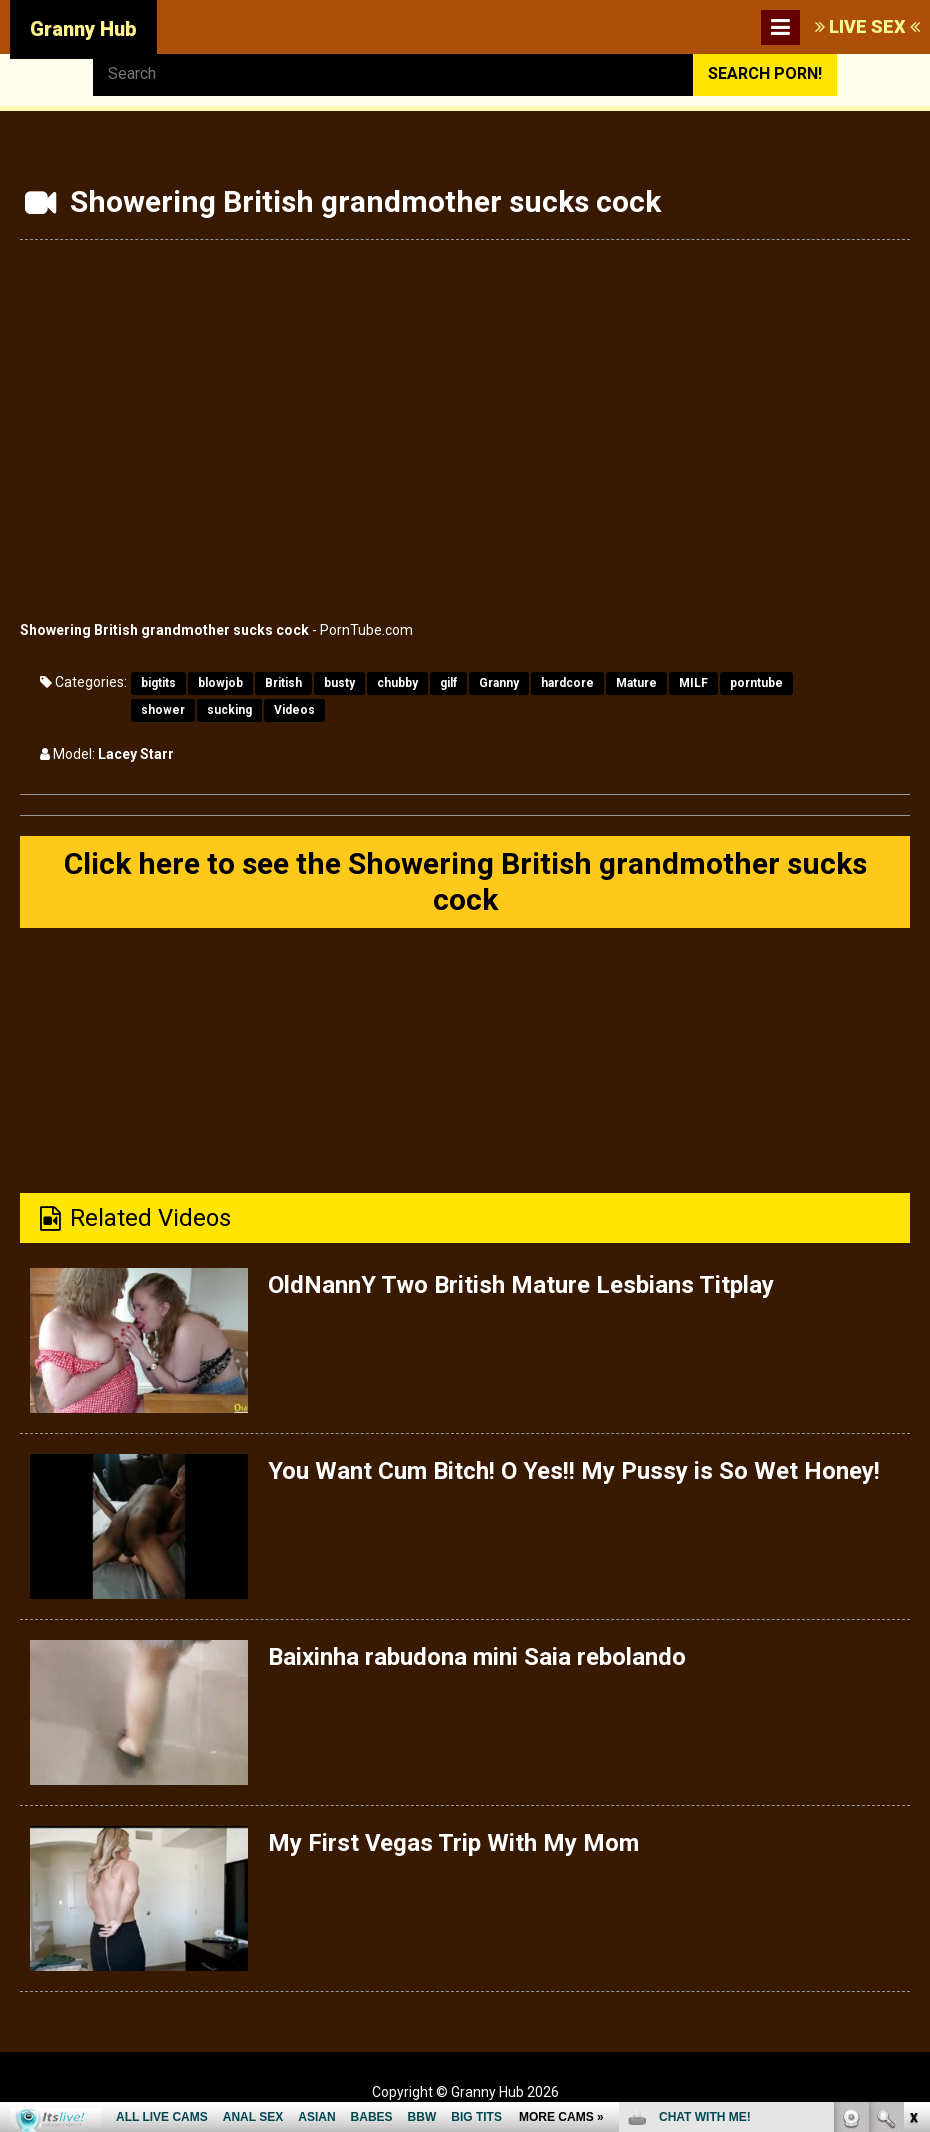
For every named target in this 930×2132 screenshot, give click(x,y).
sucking (229, 710)
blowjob (220, 683)
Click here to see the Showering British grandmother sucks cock (465, 881)
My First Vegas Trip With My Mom (453, 1843)
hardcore (567, 683)
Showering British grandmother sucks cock (164, 630)
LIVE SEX (867, 26)
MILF (693, 683)
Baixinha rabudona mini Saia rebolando (477, 1657)
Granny (499, 683)
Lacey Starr (136, 754)
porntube (756, 683)
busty (339, 683)
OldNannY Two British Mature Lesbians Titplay (521, 1285)
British (283, 683)
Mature (636, 683)
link (912, 1819)
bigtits (158, 683)
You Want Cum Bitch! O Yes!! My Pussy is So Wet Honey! (574, 1471)
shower (163, 710)
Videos (294, 710)
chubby (397, 683)
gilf (448, 683)
